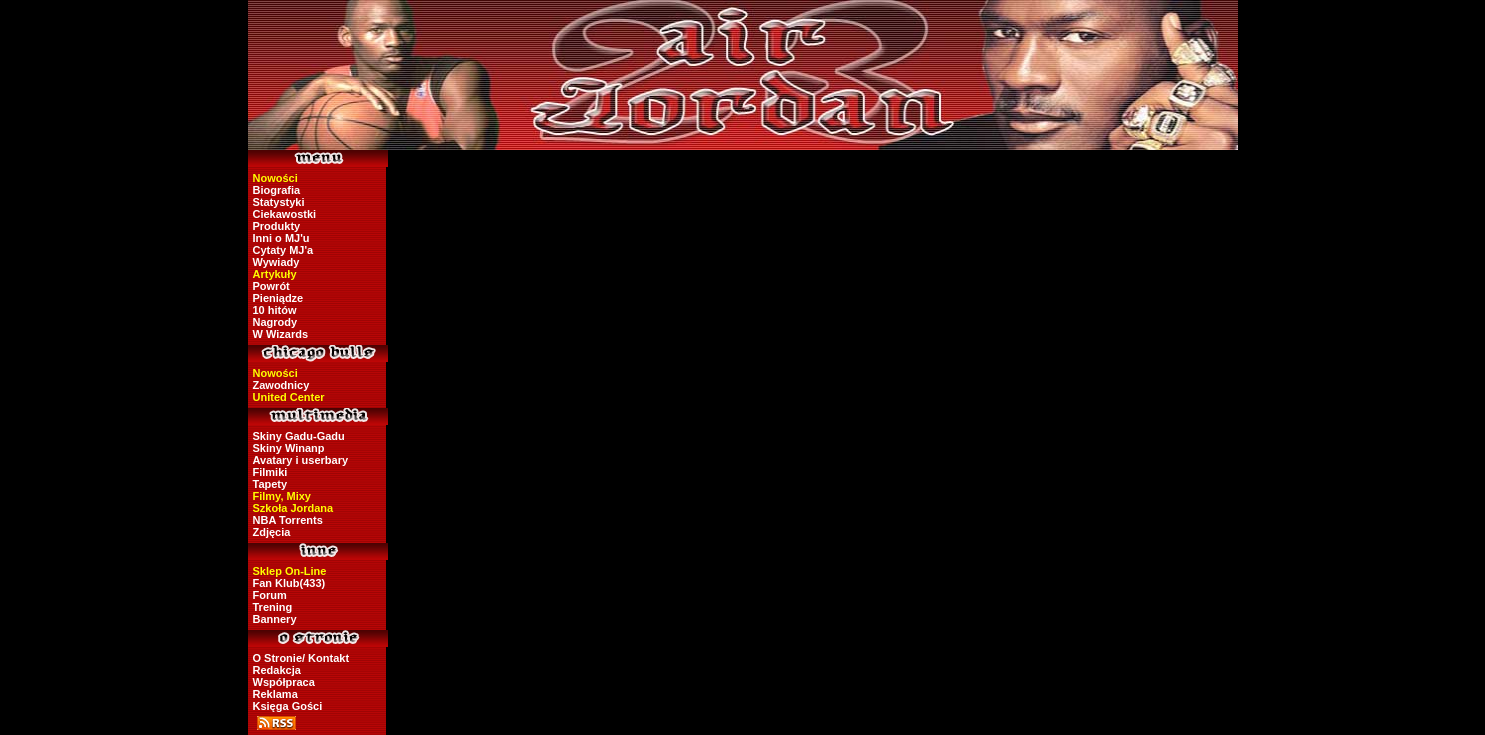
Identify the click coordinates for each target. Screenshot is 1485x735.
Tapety (270, 484)
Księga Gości (288, 706)
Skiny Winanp (289, 448)
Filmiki (270, 472)
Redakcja (277, 670)
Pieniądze (278, 298)
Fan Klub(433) (289, 583)
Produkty (277, 226)
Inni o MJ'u (281, 238)
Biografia (277, 190)
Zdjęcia (272, 532)
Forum (270, 595)
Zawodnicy (281, 385)
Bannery (275, 619)
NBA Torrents (288, 520)
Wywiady (276, 262)
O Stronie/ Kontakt (301, 658)
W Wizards (281, 334)
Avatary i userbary (301, 460)
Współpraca (284, 682)
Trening (273, 607)
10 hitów (275, 310)
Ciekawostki (285, 214)
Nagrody (275, 322)
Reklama (275, 694)
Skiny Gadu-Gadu (299, 436)
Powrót (271, 286)
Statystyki (279, 202)
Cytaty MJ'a (283, 250)
